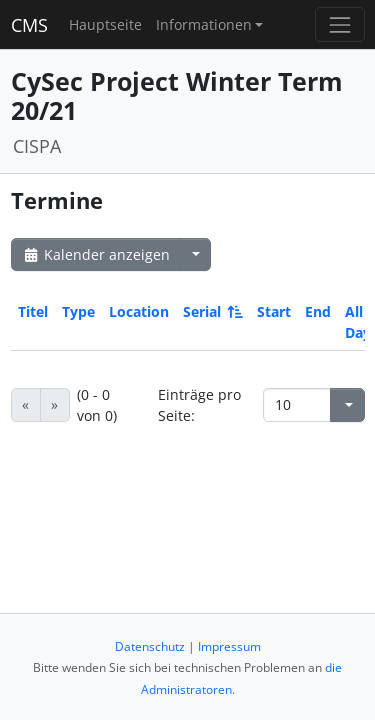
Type (78, 311)
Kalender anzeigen (96, 254)
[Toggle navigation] (339, 24)
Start (274, 311)
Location (139, 311)
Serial (211, 311)
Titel (33, 311)
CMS (29, 25)
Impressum (229, 646)
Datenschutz (150, 646)
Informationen (204, 24)
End (318, 311)
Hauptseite (105, 24)
